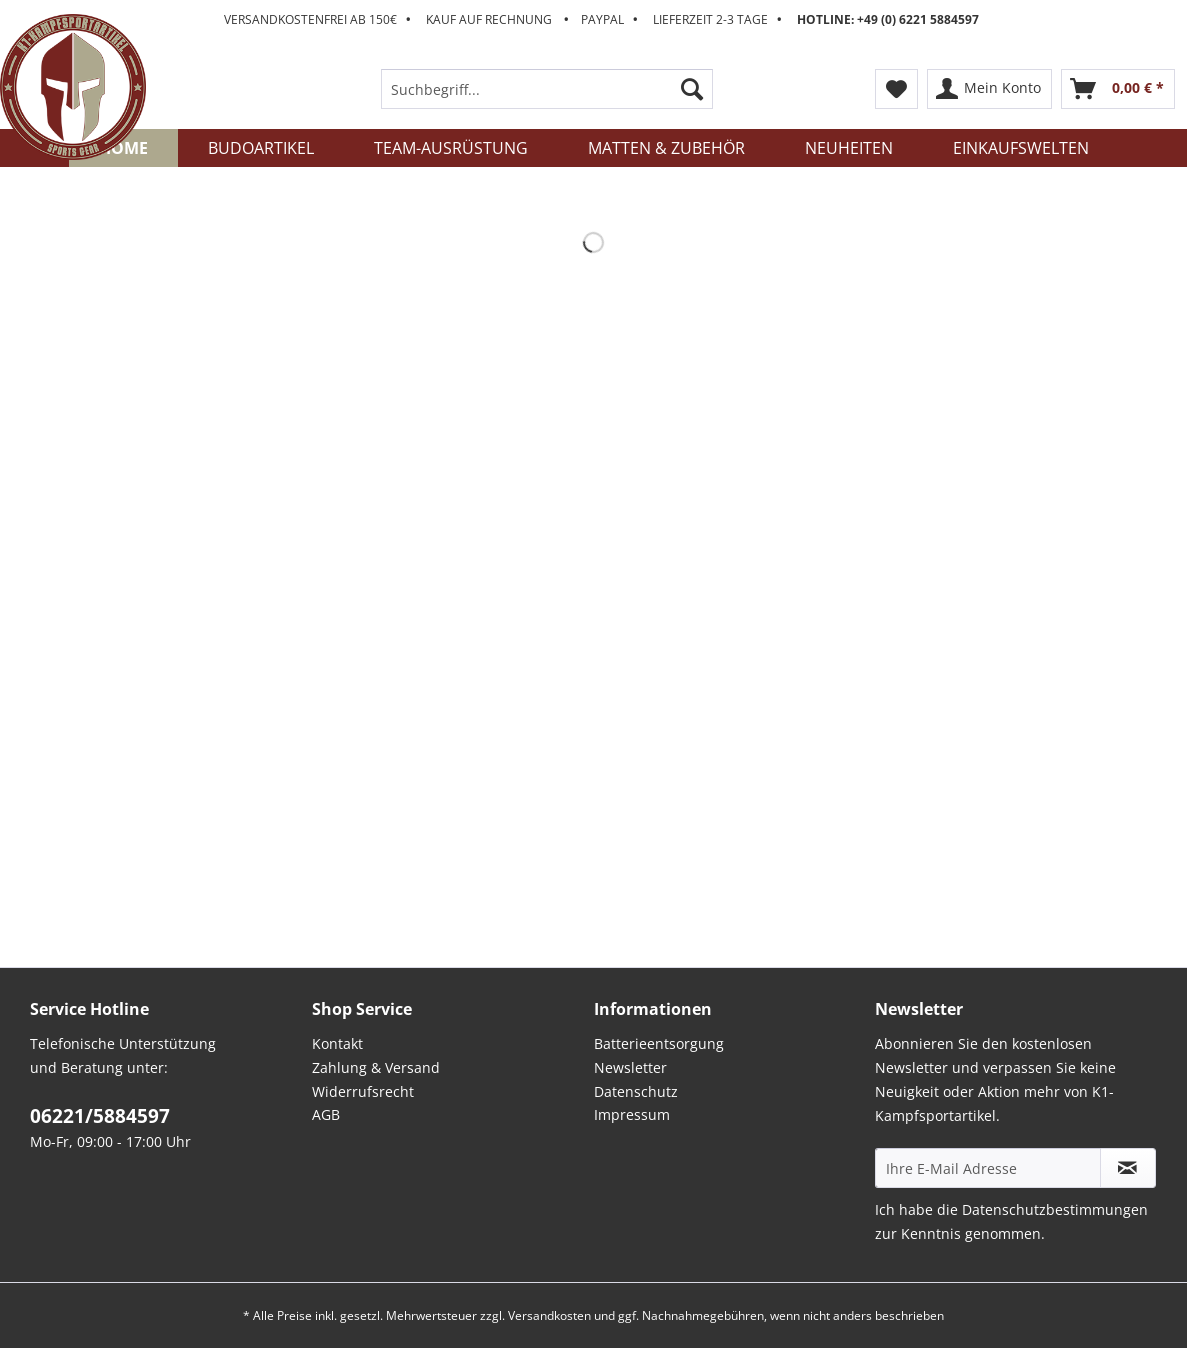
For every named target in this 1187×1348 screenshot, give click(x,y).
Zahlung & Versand (376, 1067)
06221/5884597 (100, 1116)
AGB (326, 1114)
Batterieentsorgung (659, 1043)
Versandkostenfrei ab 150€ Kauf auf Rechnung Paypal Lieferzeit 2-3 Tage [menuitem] (601, 19)
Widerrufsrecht (363, 1091)
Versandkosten (549, 1315)
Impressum (632, 1114)
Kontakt (337, 1043)
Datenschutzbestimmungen (1055, 1209)
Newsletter (630, 1067)
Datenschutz (636, 1091)
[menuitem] (547, 98)
